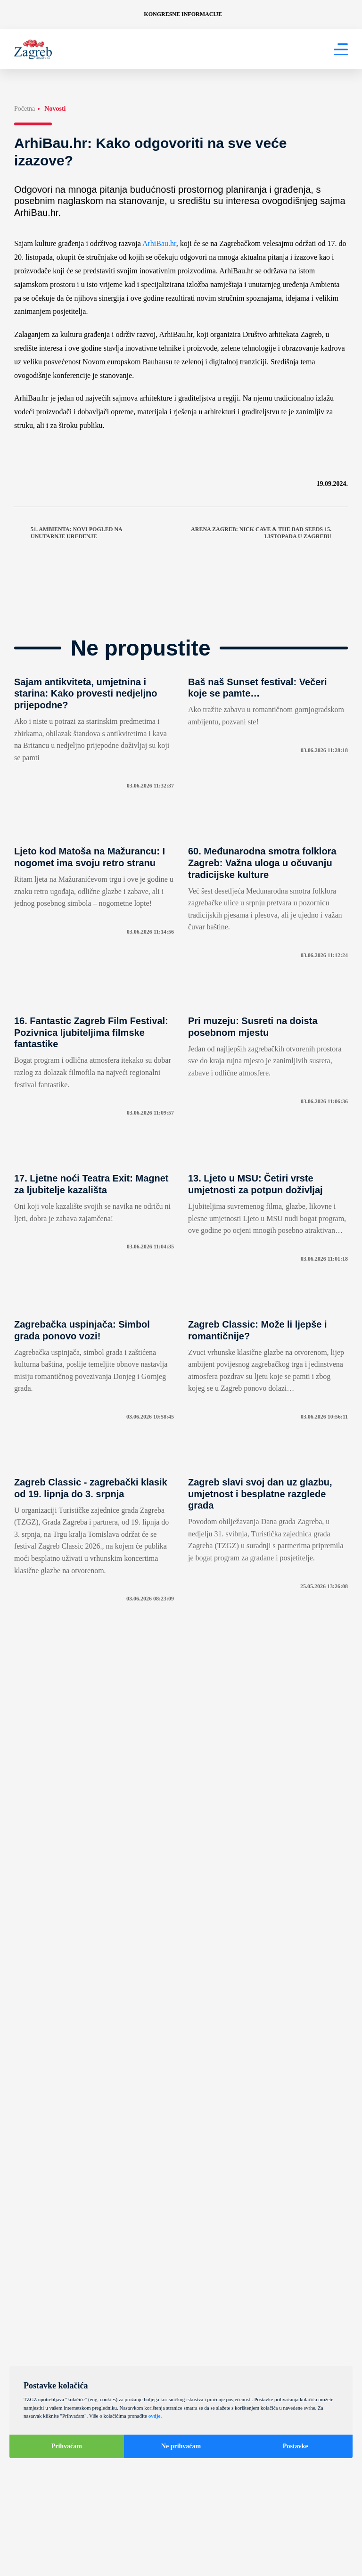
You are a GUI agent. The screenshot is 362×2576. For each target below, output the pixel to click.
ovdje (154, 2416)
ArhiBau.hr (159, 243)
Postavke (295, 2446)
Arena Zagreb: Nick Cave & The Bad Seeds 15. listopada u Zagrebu (269, 533)
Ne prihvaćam (181, 2446)
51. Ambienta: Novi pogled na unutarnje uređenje (68, 533)
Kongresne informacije (183, 14)
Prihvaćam (66, 2446)
